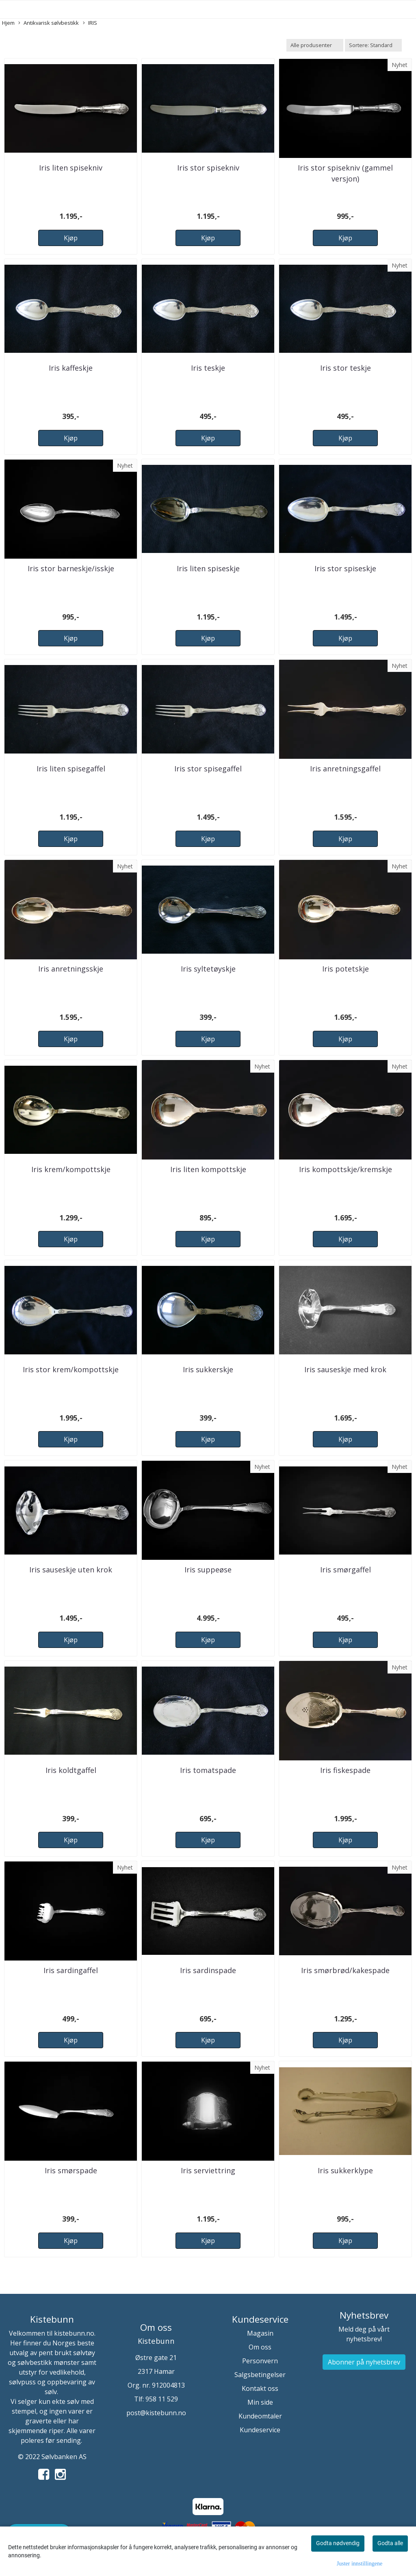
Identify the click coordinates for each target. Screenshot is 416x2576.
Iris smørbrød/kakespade (345, 1970)
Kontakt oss (260, 2388)
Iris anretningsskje (70, 969)
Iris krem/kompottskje (70, 1169)
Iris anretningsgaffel (345, 768)
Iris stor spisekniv (208, 168)
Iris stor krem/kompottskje (71, 1369)
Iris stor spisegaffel (208, 768)
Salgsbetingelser (260, 2374)
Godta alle (390, 2543)
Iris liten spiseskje (208, 568)
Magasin (260, 2333)
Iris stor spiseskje (345, 568)
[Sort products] (373, 45)
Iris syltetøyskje (208, 969)
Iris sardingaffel (70, 1970)
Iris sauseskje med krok (345, 1369)
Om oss (260, 2347)
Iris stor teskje (345, 368)
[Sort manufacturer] (314, 45)
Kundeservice (260, 2429)
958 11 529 (161, 2399)
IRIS (90, 23)
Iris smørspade (71, 2170)
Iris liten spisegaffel (71, 768)
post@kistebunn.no (156, 2412)
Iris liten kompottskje (208, 1169)
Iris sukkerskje (208, 1369)
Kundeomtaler (260, 2416)
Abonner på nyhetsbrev (364, 2362)
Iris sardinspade (208, 1970)
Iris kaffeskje (71, 368)
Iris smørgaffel (345, 1569)
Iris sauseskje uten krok (70, 1569)
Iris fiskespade (345, 1770)
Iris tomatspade (208, 1770)
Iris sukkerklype (345, 2170)
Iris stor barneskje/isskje (71, 568)
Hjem (8, 22)
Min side (260, 2402)
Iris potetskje (345, 969)
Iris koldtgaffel (71, 1770)
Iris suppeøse (208, 1569)
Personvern (260, 2360)
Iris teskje (208, 368)
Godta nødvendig (338, 2543)
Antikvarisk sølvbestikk (48, 23)
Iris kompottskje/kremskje (345, 1169)
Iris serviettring (208, 2170)
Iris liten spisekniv (70, 168)
